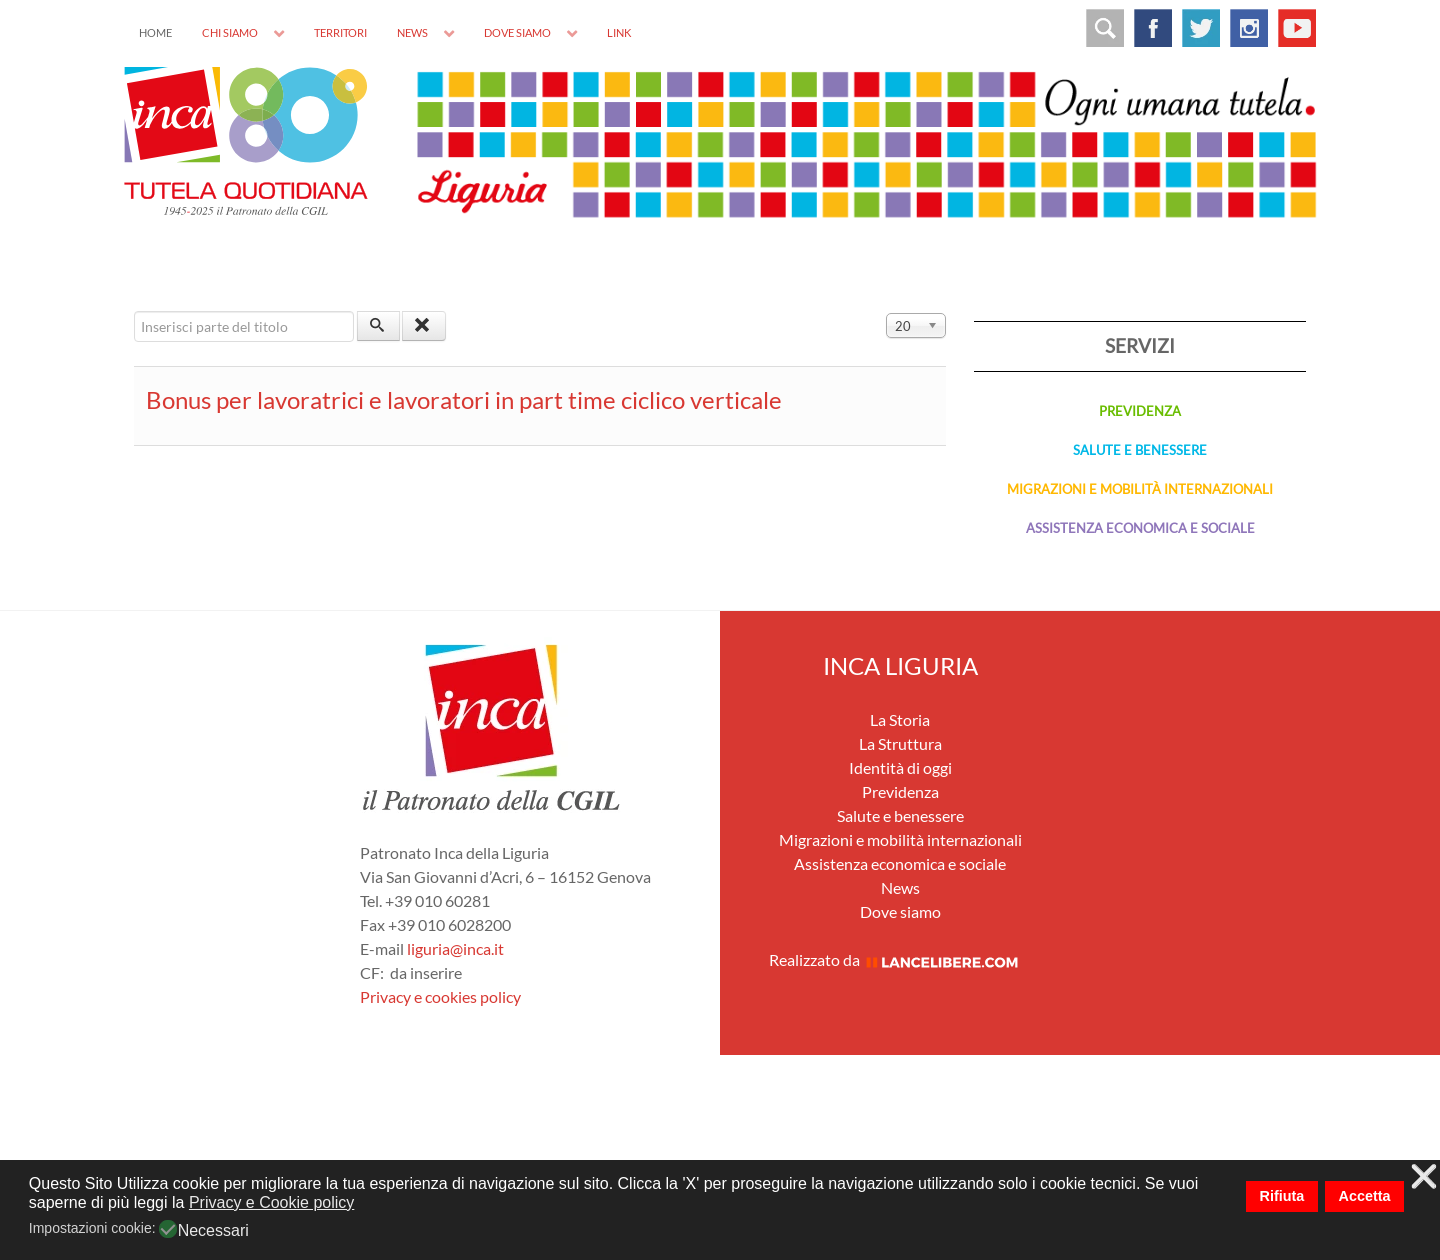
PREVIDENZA (1140, 411)
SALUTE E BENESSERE (1140, 450)
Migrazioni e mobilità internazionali (900, 839)
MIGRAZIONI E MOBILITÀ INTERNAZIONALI (1140, 489)
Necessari (213, 1231)
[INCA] (246, 138)
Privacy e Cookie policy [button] (271, 1202)
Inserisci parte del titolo (134, 311)
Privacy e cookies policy (440, 996)
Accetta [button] (1365, 1196)
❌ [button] (1424, 1177)
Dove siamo (900, 911)
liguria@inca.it (455, 948)
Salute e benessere (900, 815)
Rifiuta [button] (1282, 1196)
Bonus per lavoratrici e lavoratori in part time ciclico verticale (464, 399)
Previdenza (900, 791)
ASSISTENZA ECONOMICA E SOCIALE (1140, 528)
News (900, 887)
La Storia (900, 719)
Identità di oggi (900, 767)
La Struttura (900, 743)
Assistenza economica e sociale (900, 863)
